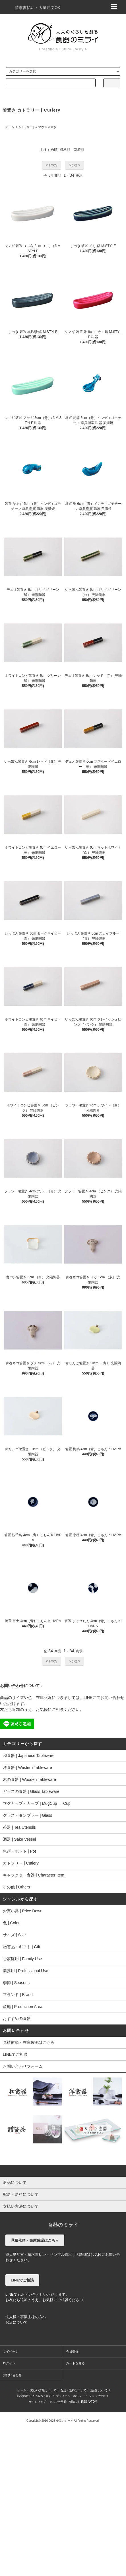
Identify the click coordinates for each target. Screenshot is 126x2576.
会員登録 (72, 2351)
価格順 (65, 150)
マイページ (10, 2351)
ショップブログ (99, 2396)
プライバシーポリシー (70, 2396)
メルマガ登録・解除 (62, 2401)
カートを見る (75, 2363)
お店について (16, 2322)
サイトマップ (37, 2401)
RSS (84, 2401)
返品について (99, 2390)
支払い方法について (43, 2390)
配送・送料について (73, 2390)
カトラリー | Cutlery (31, 127)
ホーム (10, 127)
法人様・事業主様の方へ (25, 2317)
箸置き (52, 127)
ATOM (93, 2401)
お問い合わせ (12, 2375)
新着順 (79, 150)
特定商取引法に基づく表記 (34, 2396)
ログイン (9, 2363)
